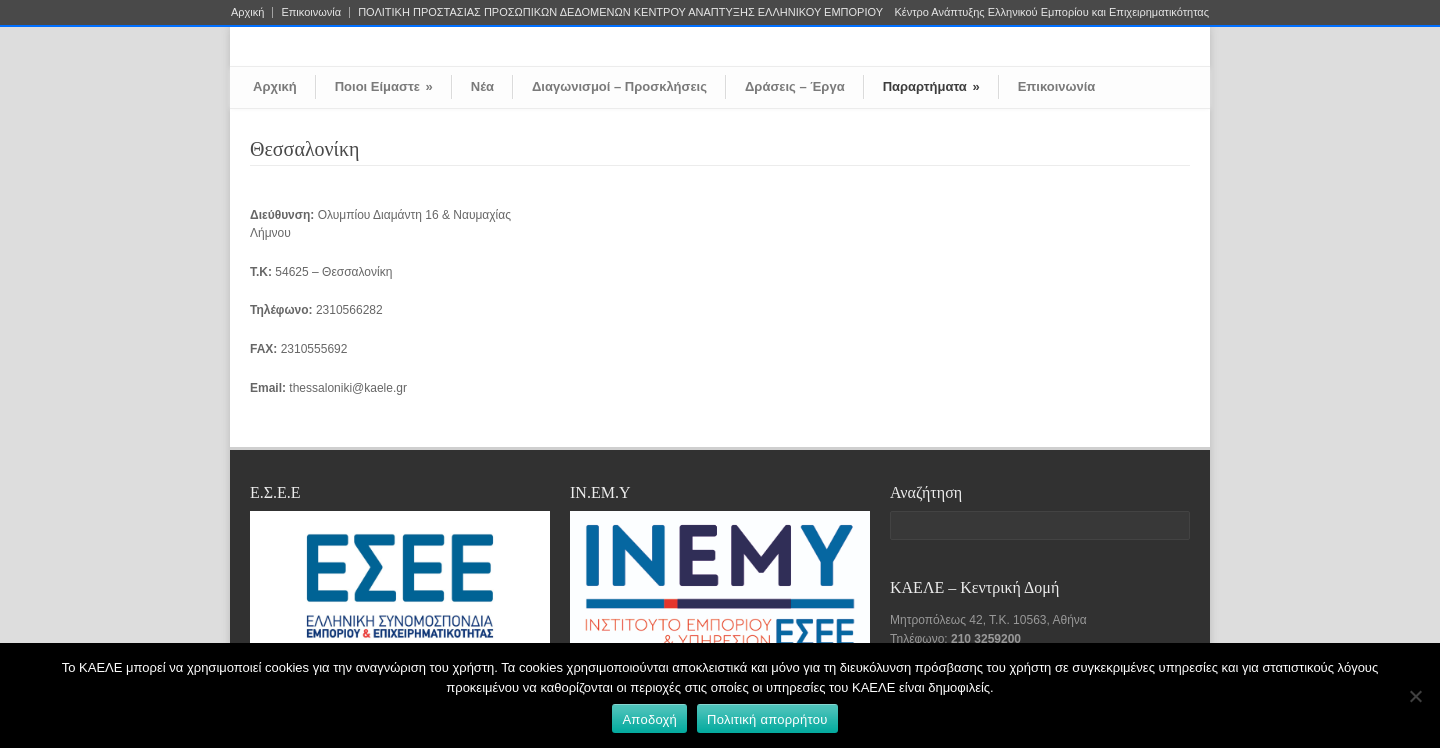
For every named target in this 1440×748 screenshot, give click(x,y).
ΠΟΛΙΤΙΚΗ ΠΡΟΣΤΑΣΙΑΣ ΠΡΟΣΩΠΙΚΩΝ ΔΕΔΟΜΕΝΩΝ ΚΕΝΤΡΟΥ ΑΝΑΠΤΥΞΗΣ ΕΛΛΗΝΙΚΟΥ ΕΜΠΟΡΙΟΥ (620, 12)
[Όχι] (1415, 696)
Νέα (482, 86)
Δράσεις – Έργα (795, 86)
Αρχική (247, 12)
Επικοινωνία (311, 12)
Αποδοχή (649, 719)
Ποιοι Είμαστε (384, 86)
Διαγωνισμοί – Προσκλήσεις (619, 86)
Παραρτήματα (931, 86)
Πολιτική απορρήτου (767, 719)
